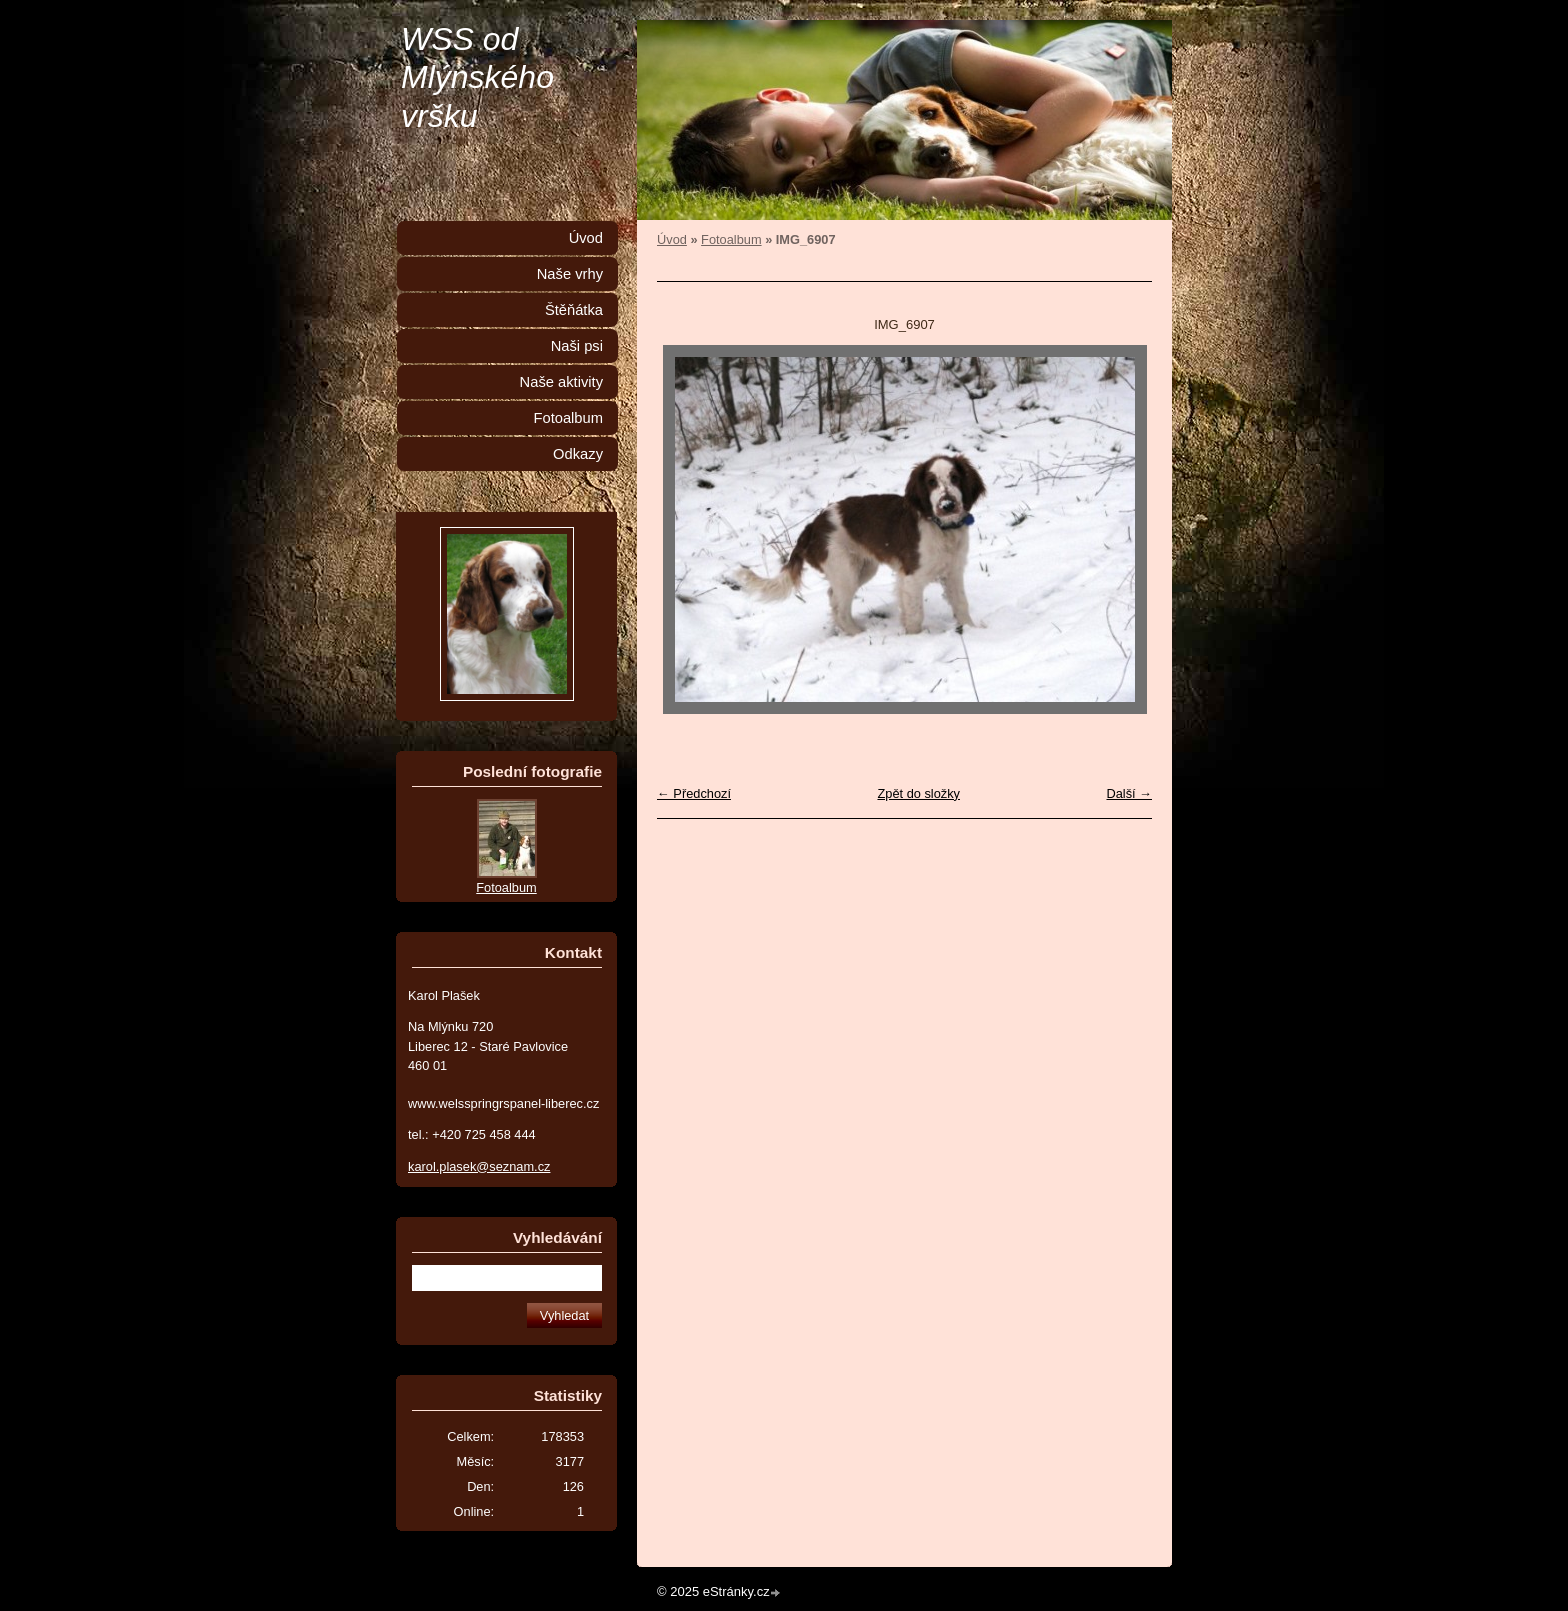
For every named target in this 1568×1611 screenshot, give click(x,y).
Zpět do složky (918, 793)
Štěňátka (574, 310)
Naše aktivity (561, 382)
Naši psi (577, 346)
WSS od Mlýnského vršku (477, 77)
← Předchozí (694, 793)
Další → (1129, 793)
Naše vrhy (570, 274)
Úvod (672, 239)
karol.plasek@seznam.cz (479, 1166)
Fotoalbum (731, 239)
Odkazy (578, 454)
